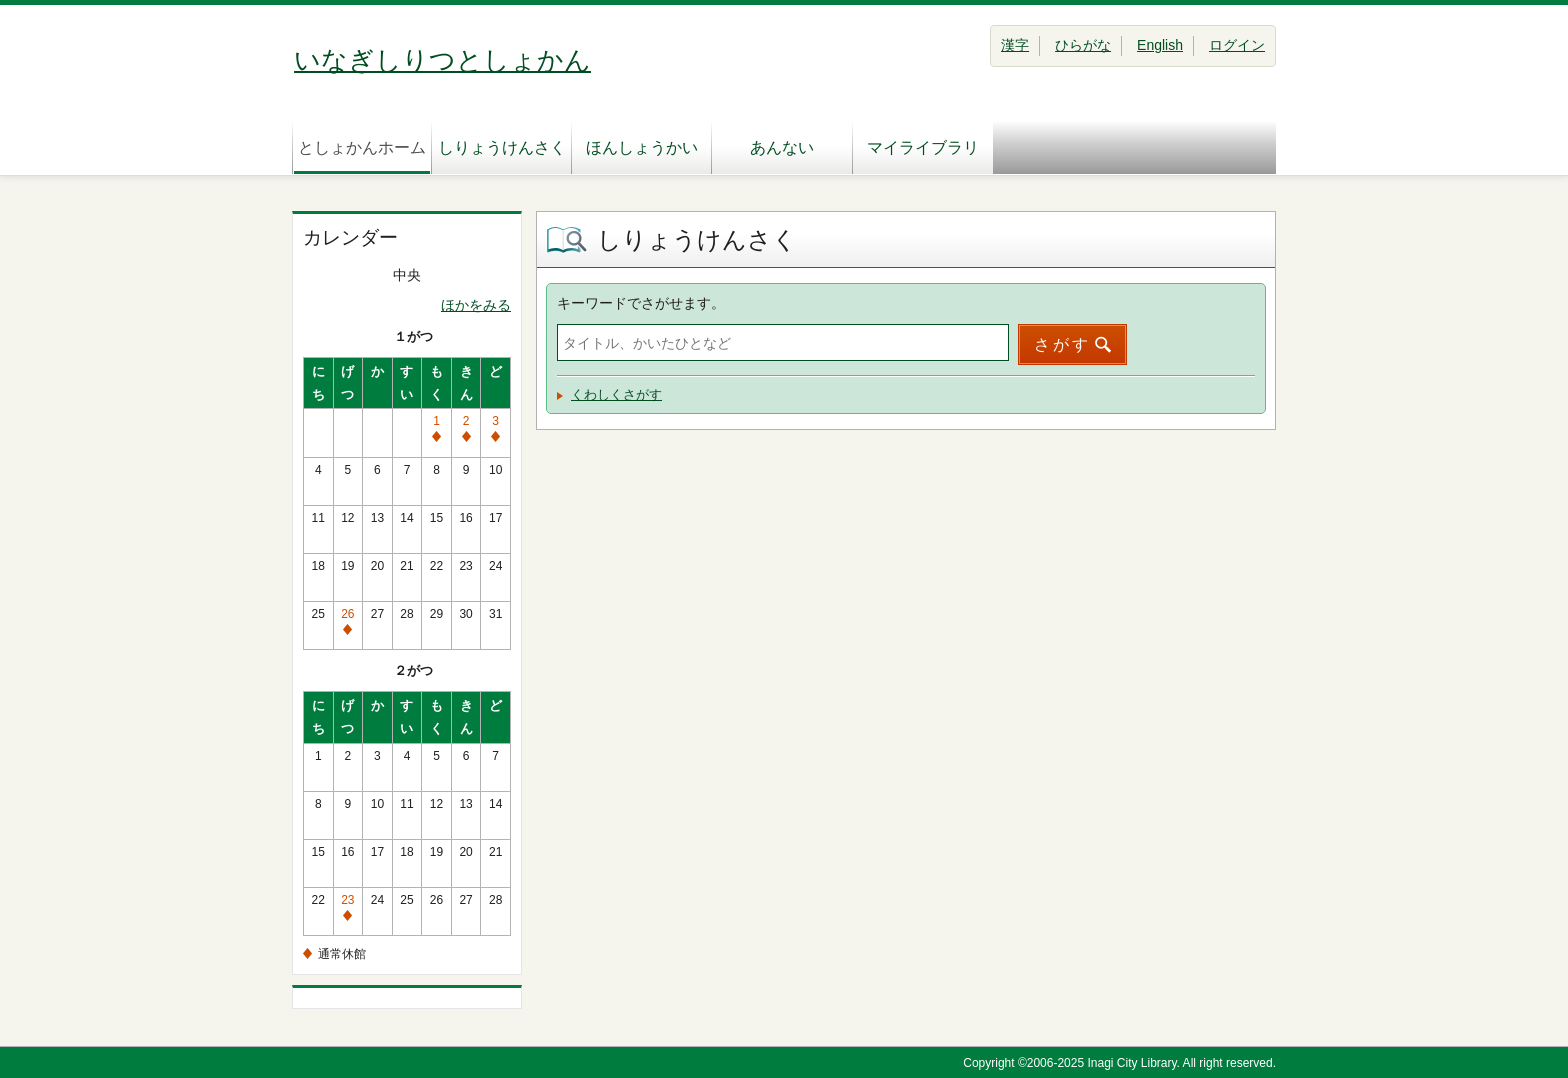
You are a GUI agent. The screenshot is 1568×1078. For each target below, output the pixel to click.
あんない (782, 147)
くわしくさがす (616, 394)
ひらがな (1083, 45)
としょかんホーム (362, 147)
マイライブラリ (923, 147)
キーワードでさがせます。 (641, 303)
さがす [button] (1062, 344)
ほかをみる (476, 305)
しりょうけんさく (502, 147)
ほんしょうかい (642, 147)
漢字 (1015, 45)
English (1160, 45)
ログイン (1237, 45)
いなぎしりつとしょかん (442, 60)
